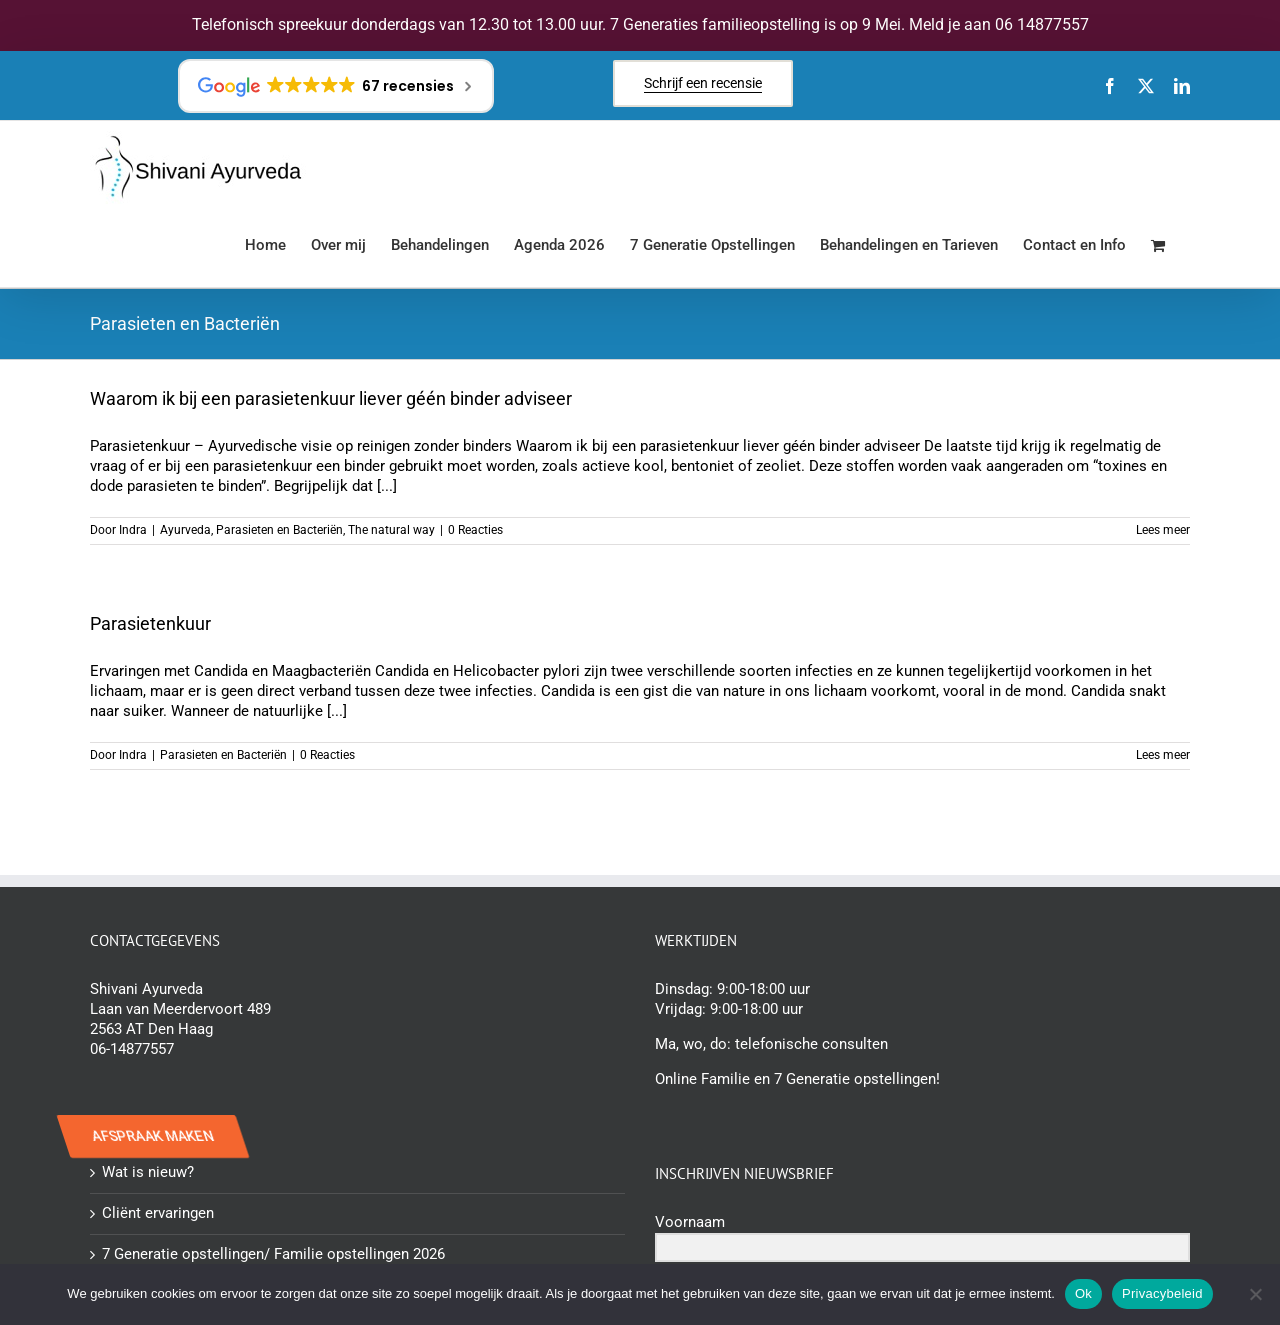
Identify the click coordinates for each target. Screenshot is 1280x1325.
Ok (1083, 1293)
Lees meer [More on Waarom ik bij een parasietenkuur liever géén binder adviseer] (1163, 530)
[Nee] (1255, 1294)
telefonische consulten (811, 1044)
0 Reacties (475, 530)
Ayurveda (185, 530)
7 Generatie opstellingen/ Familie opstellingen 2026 (273, 1254)
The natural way (391, 530)
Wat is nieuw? (148, 1172)
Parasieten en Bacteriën (279, 530)
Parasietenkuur (150, 623)
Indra (133, 530)
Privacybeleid (1162, 1293)
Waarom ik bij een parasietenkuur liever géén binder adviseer (331, 398)
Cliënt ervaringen (158, 1213)
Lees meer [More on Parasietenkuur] (1163, 755)
